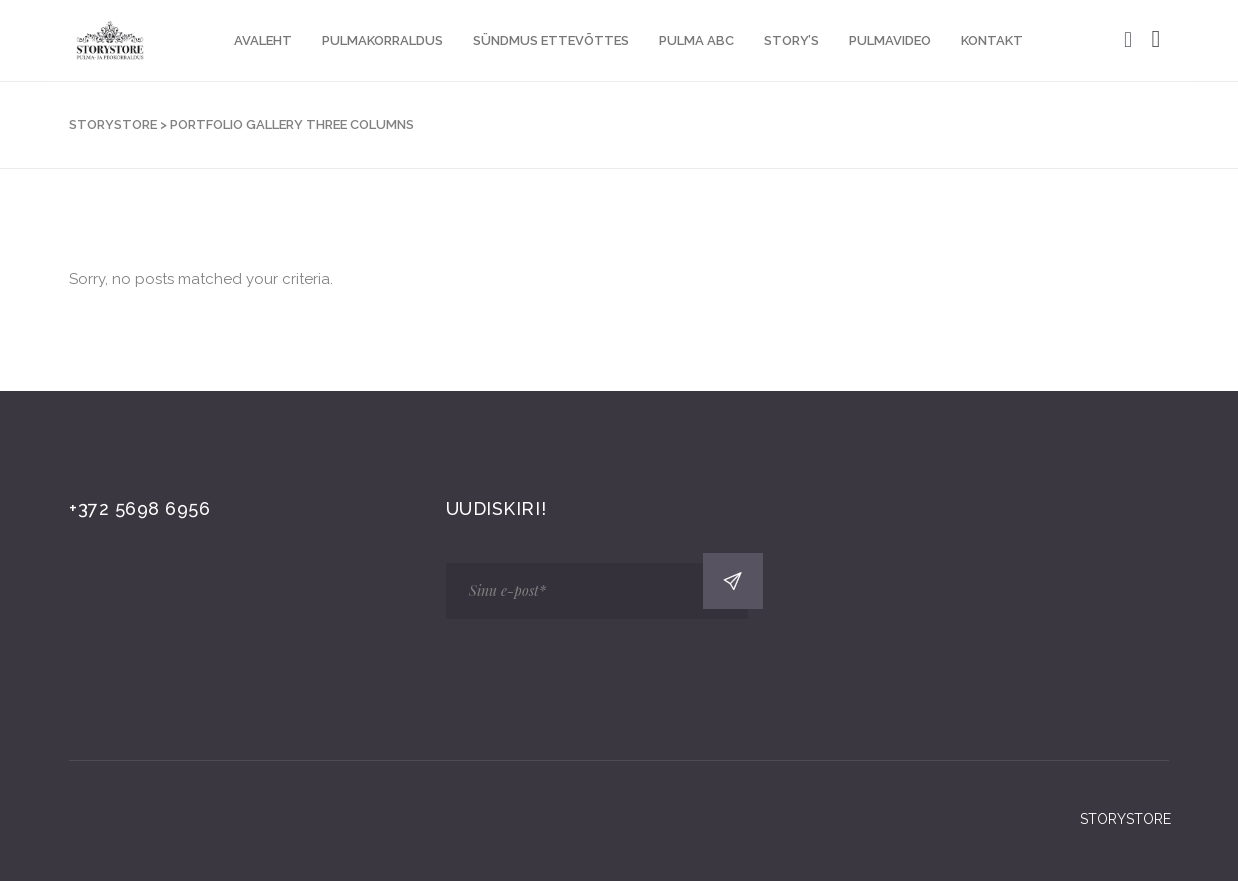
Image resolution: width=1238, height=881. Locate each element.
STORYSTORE (113, 124)
